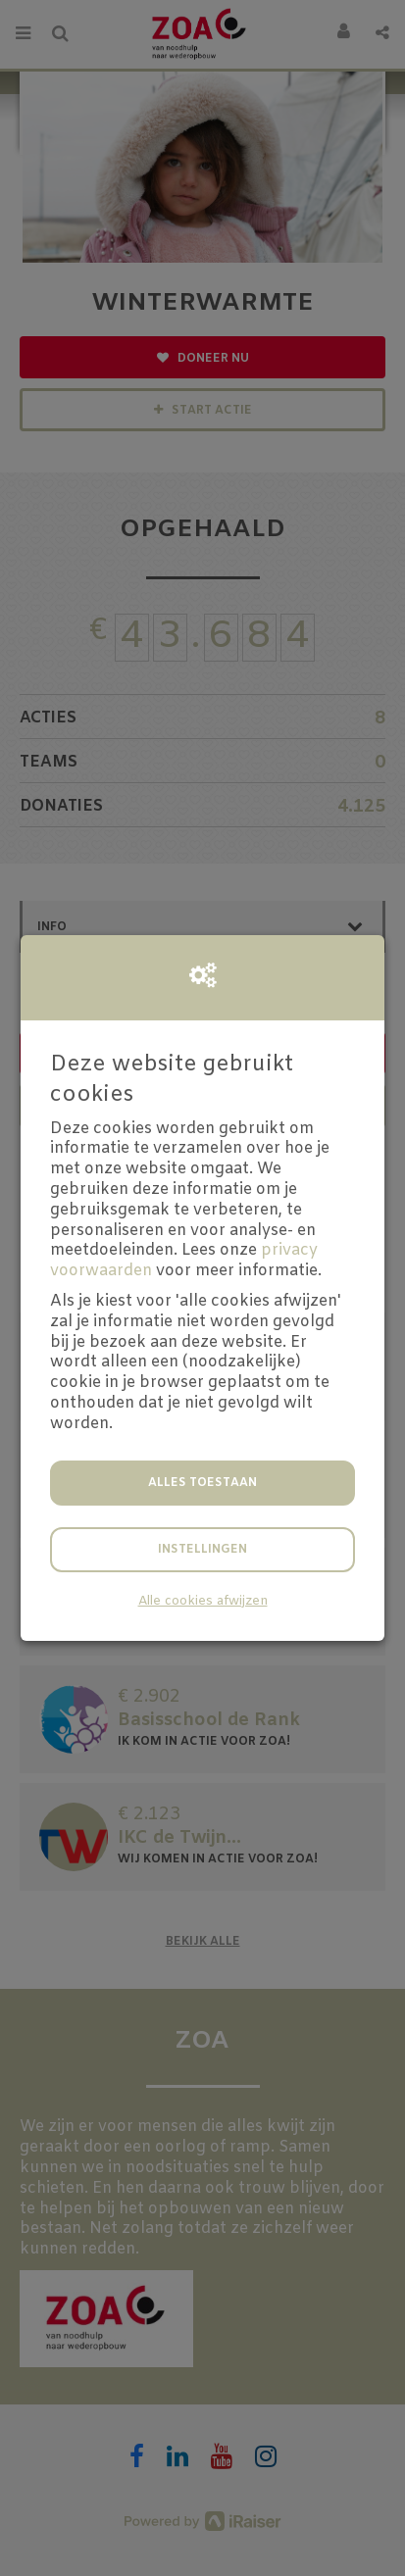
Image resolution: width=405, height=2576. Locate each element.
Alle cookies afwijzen (203, 1601)
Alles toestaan (202, 1483)
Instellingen (202, 1550)
